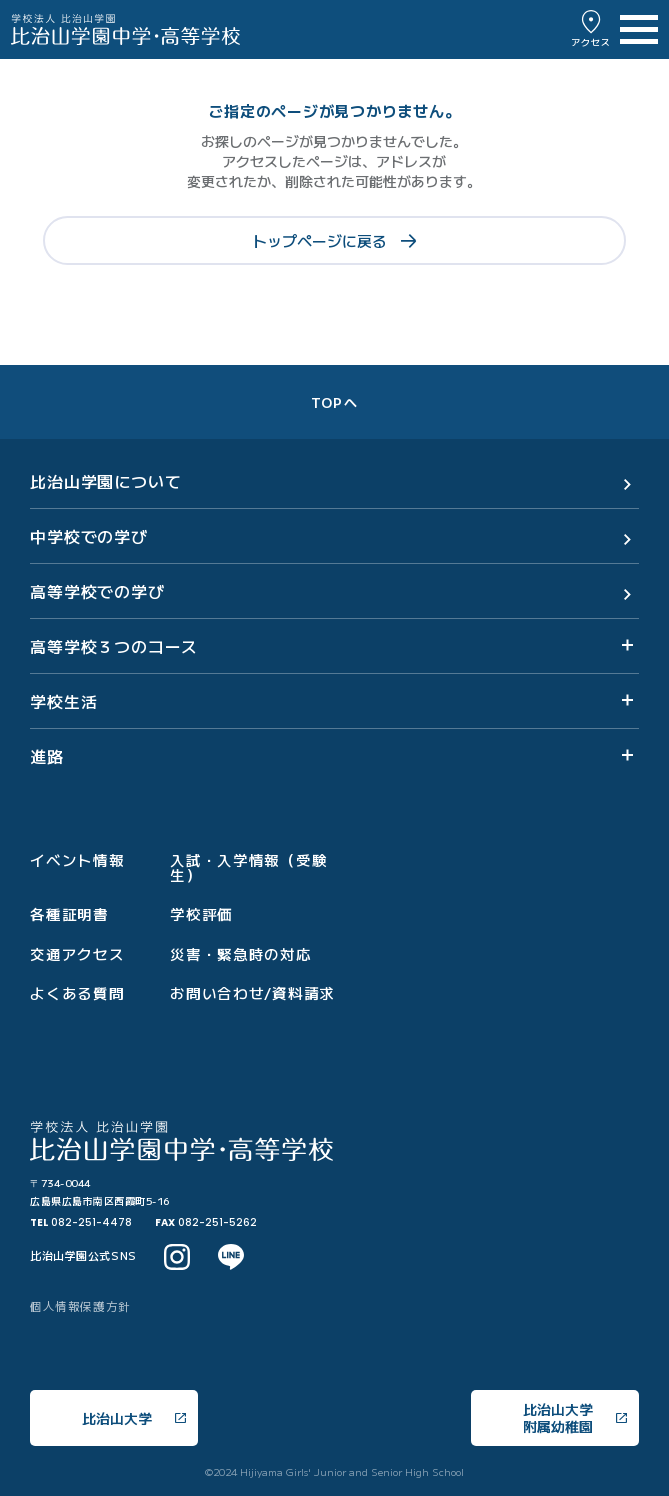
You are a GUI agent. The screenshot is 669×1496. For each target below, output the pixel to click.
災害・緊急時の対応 (241, 954)
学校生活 (63, 701)
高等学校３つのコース (114, 646)
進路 (47, 756)
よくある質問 (77, 993)
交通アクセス (77, 954)
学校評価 (201, 914)
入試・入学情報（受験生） (248, 867)
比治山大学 (134, 1418)
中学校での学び (89, 536)
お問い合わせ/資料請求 (252, 993)
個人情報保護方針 (80, 1306)
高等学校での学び (97, 591)
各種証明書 (69, 914)
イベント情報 (77, 860)
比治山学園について (105, 481)
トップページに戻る (334, 240)
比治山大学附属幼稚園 (575, 1417)
